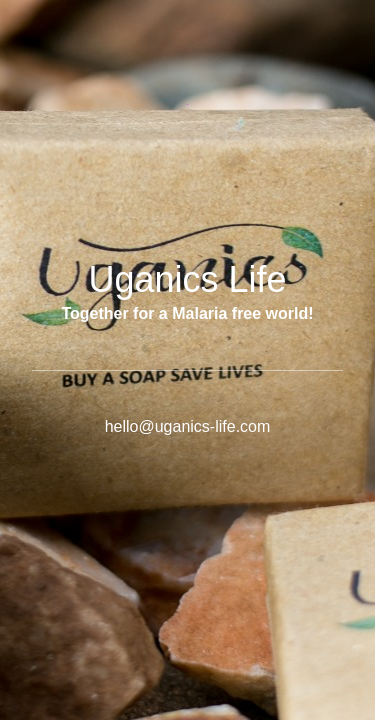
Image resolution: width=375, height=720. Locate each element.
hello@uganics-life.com (188, 426)
